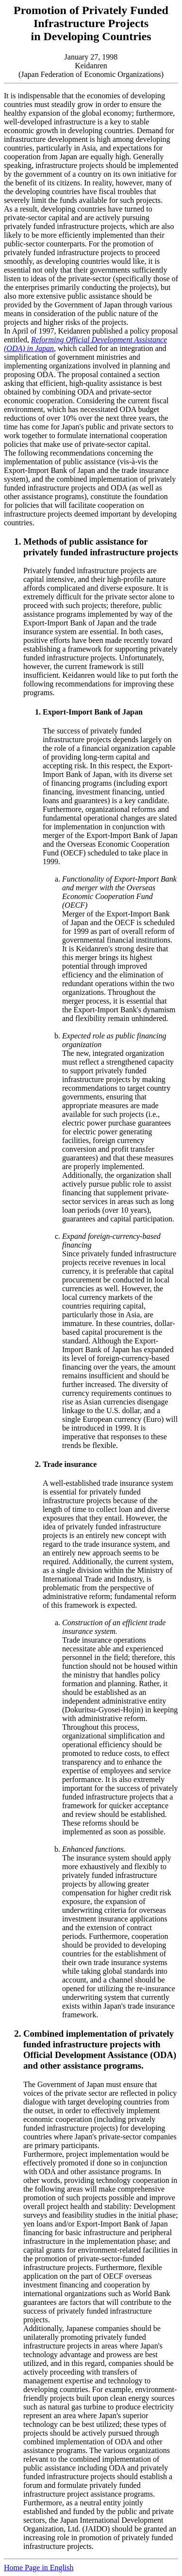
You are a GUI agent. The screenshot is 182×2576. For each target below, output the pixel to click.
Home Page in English (39, 2567)
